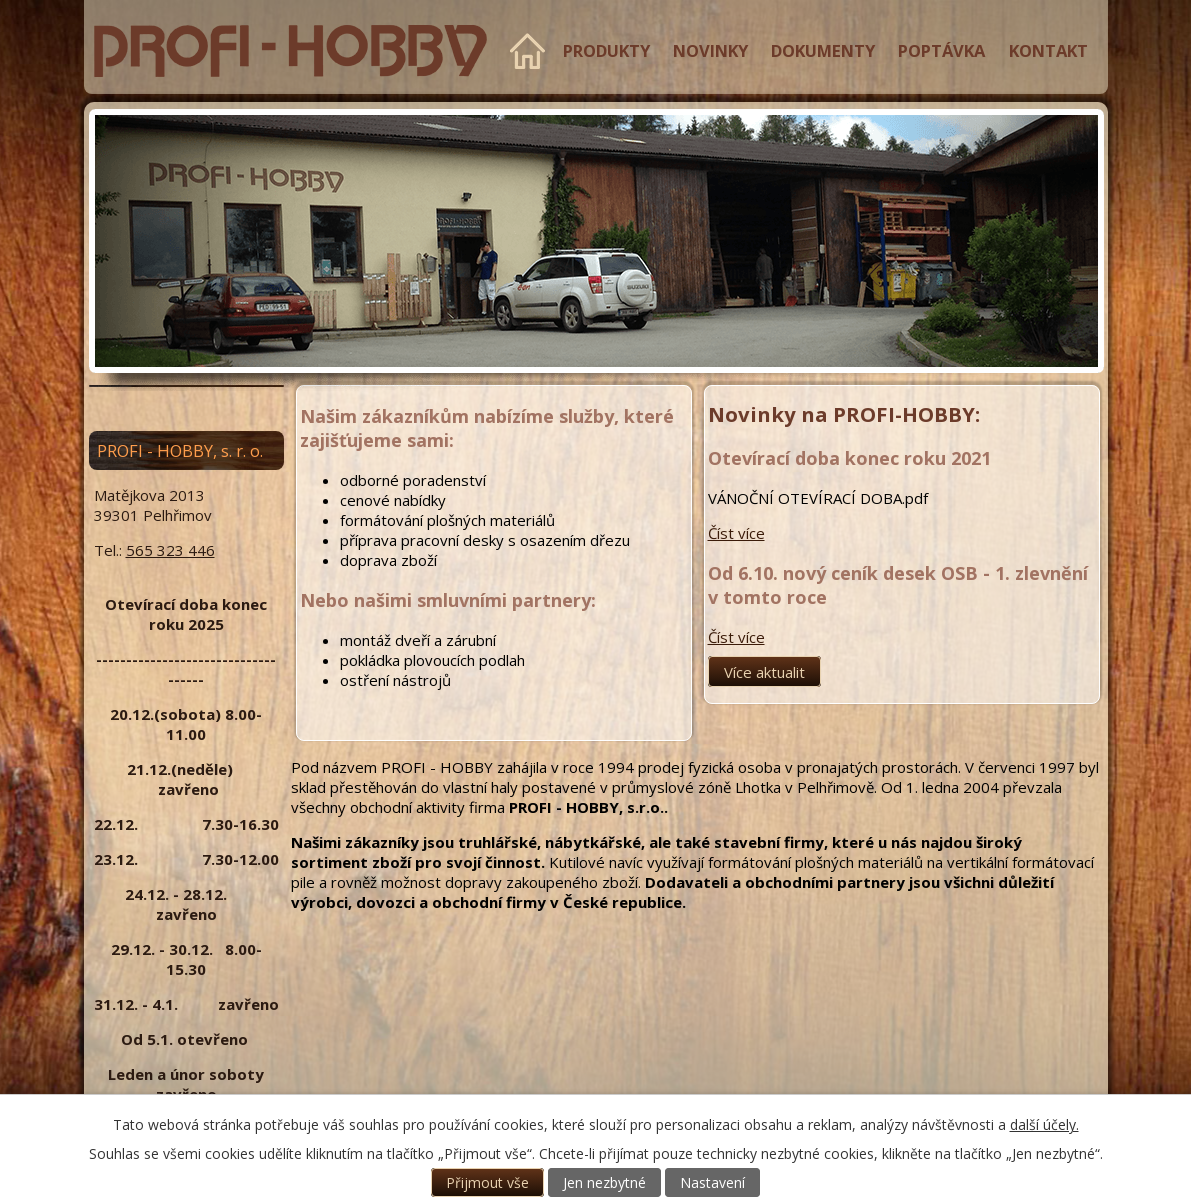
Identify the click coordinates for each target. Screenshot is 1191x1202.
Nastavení (712, 1182)
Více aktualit (764, 672)
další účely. (1044, 1124)
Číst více (736, 533)
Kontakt (1048, 50)
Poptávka (941, 50)
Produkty (606, 50)
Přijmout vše (487, 1182)
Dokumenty (823, 50)
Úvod (527, 51)
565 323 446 (170, 550)
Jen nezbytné (604, 1182)
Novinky (710, 50)
